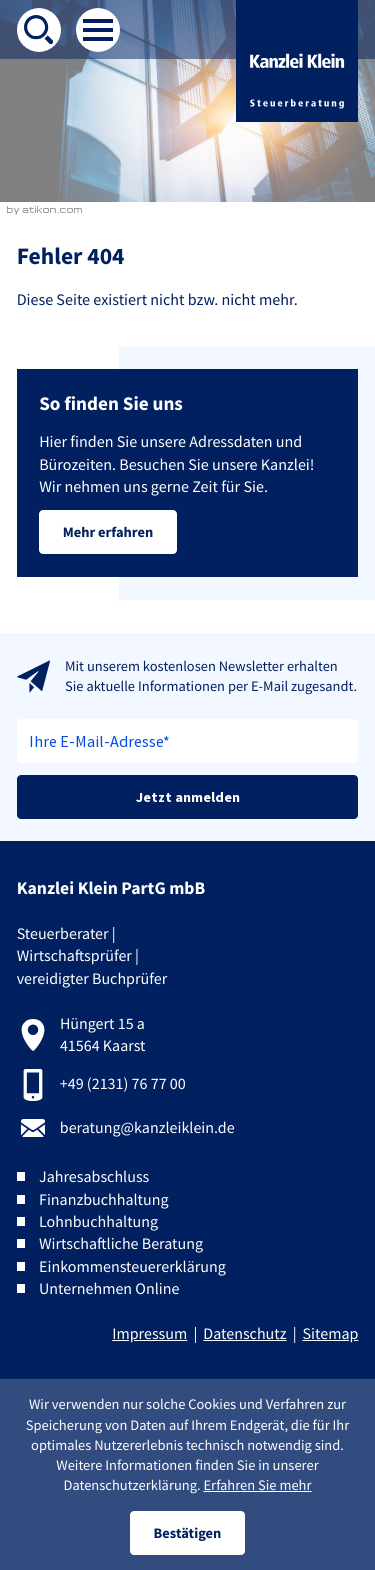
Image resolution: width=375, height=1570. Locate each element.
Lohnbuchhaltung (98, 1222)
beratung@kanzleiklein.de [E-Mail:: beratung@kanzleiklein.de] (147, 1128)
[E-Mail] (188, 741)
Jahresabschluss (94, 1177)
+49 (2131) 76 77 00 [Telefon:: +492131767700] (123, 1084)
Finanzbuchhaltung (104, 1200)
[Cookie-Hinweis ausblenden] (187, 1533)
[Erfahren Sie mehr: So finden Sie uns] (108, 532)
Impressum (149, 1334)
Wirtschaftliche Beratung (121, 1244)
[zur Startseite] (297, 61)
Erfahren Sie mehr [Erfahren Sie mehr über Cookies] (257, 1485)
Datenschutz (244, 1334)
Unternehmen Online (109, 1289)
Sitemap (331, 1334)
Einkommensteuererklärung (132, 1267)
